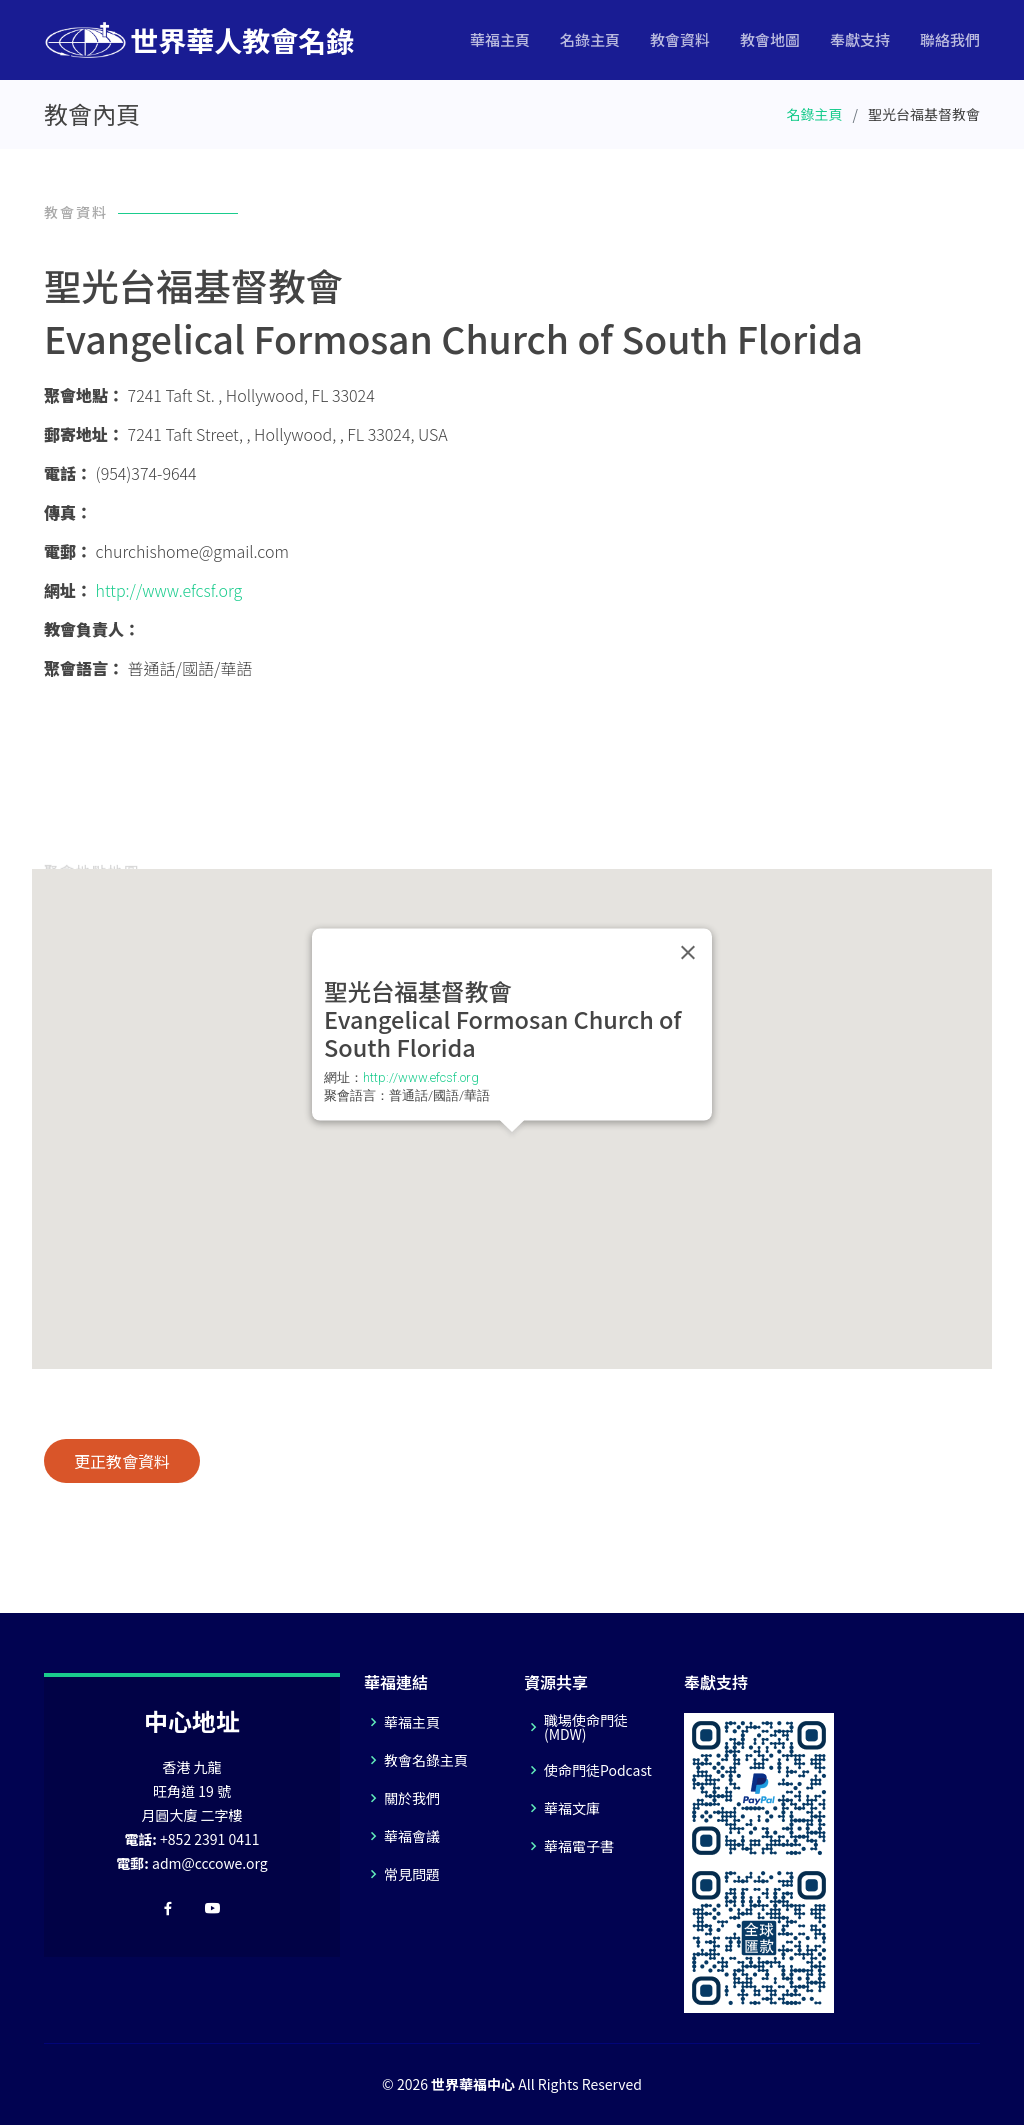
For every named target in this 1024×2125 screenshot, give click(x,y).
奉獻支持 (860, 39)
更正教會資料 (122, 1461)
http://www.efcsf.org (169, 590)
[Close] (688, 953)
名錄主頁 (590, 39)
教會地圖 (770, 39)
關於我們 (412, 1798)
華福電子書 (579, 1846)
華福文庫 (572, 1808)
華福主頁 (500, 39)
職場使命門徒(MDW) (586, 1727)
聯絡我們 (950, 39)
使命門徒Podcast (598, 1770)
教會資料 (680, 39)
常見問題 (412, 1874)
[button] (512, 1150)
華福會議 (412, 1836)
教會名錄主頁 (426, 1760)
